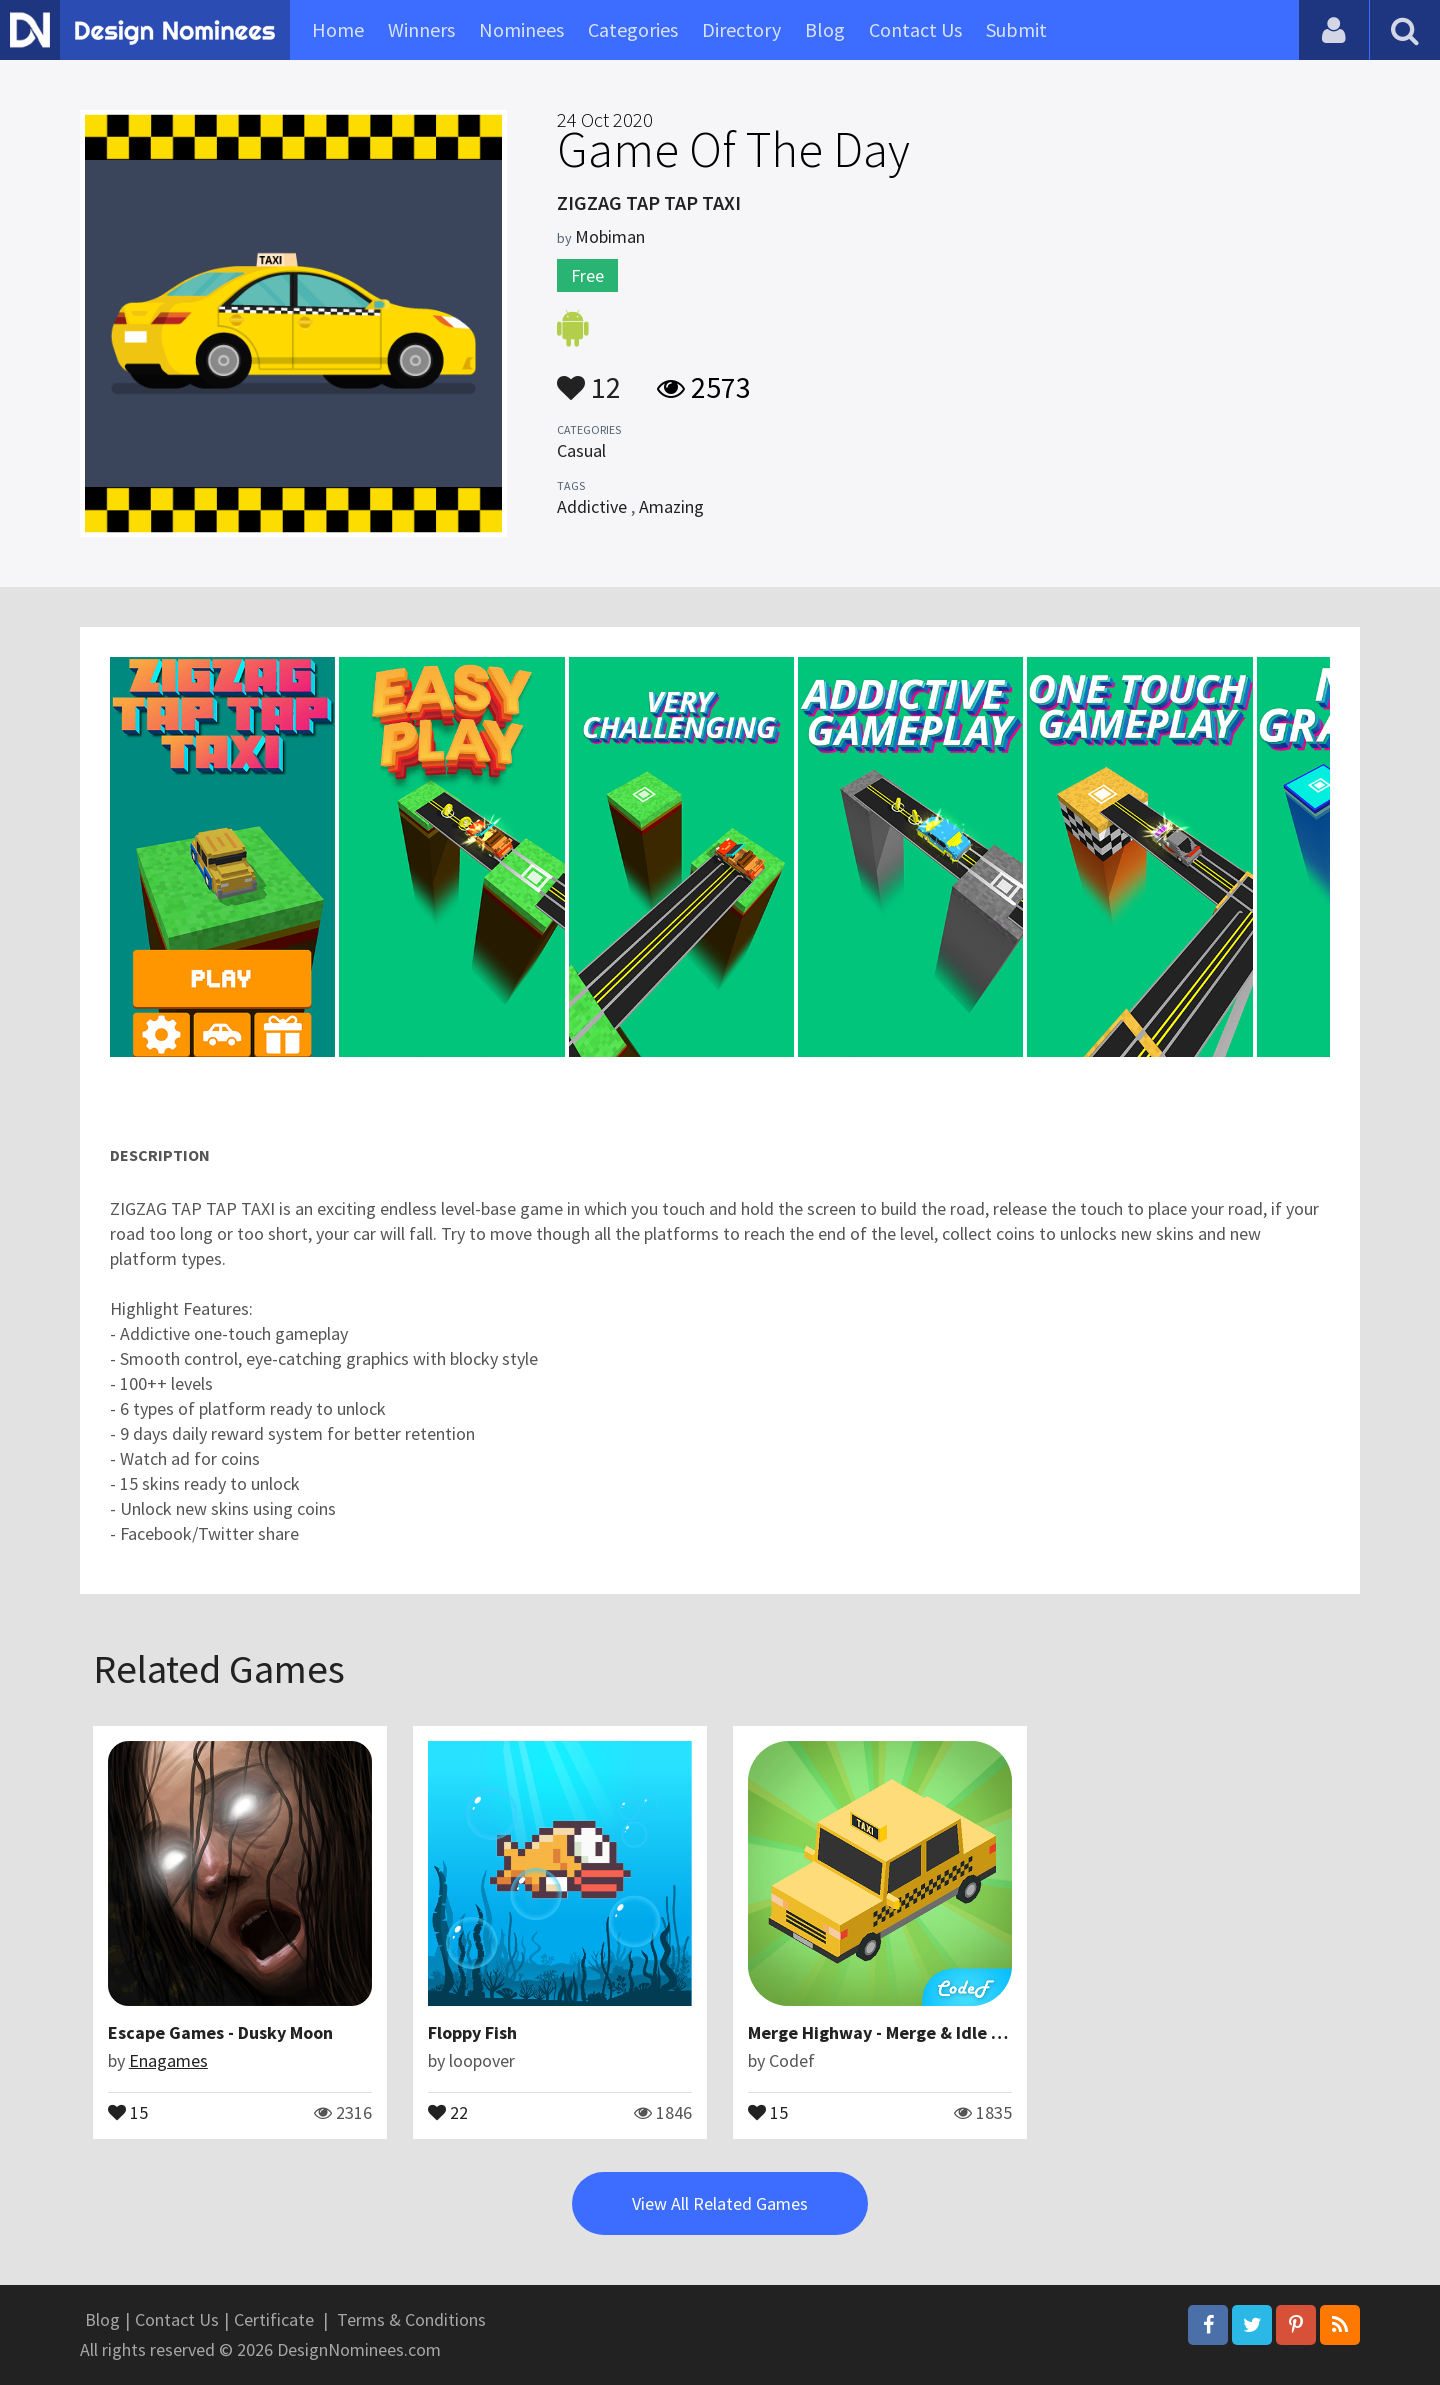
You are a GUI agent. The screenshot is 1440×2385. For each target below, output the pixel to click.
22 (448, 2111)
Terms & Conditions (411, 2319)
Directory (741, 29)
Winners (421, 29)
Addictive (592, 506)
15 (128, 2111)
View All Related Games (720, 2203)
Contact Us (915, 29)
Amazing (671, 506)
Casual (581, 450)
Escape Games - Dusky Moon (220, 2032)
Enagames (168, 2060)
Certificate (274, 2319)
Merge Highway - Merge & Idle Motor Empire (924, 2032)
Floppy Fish (472, 2032)
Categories (633, 29)
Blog (825, 29)
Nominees (521, 29)
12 (589, 378)
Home (338, 29)
